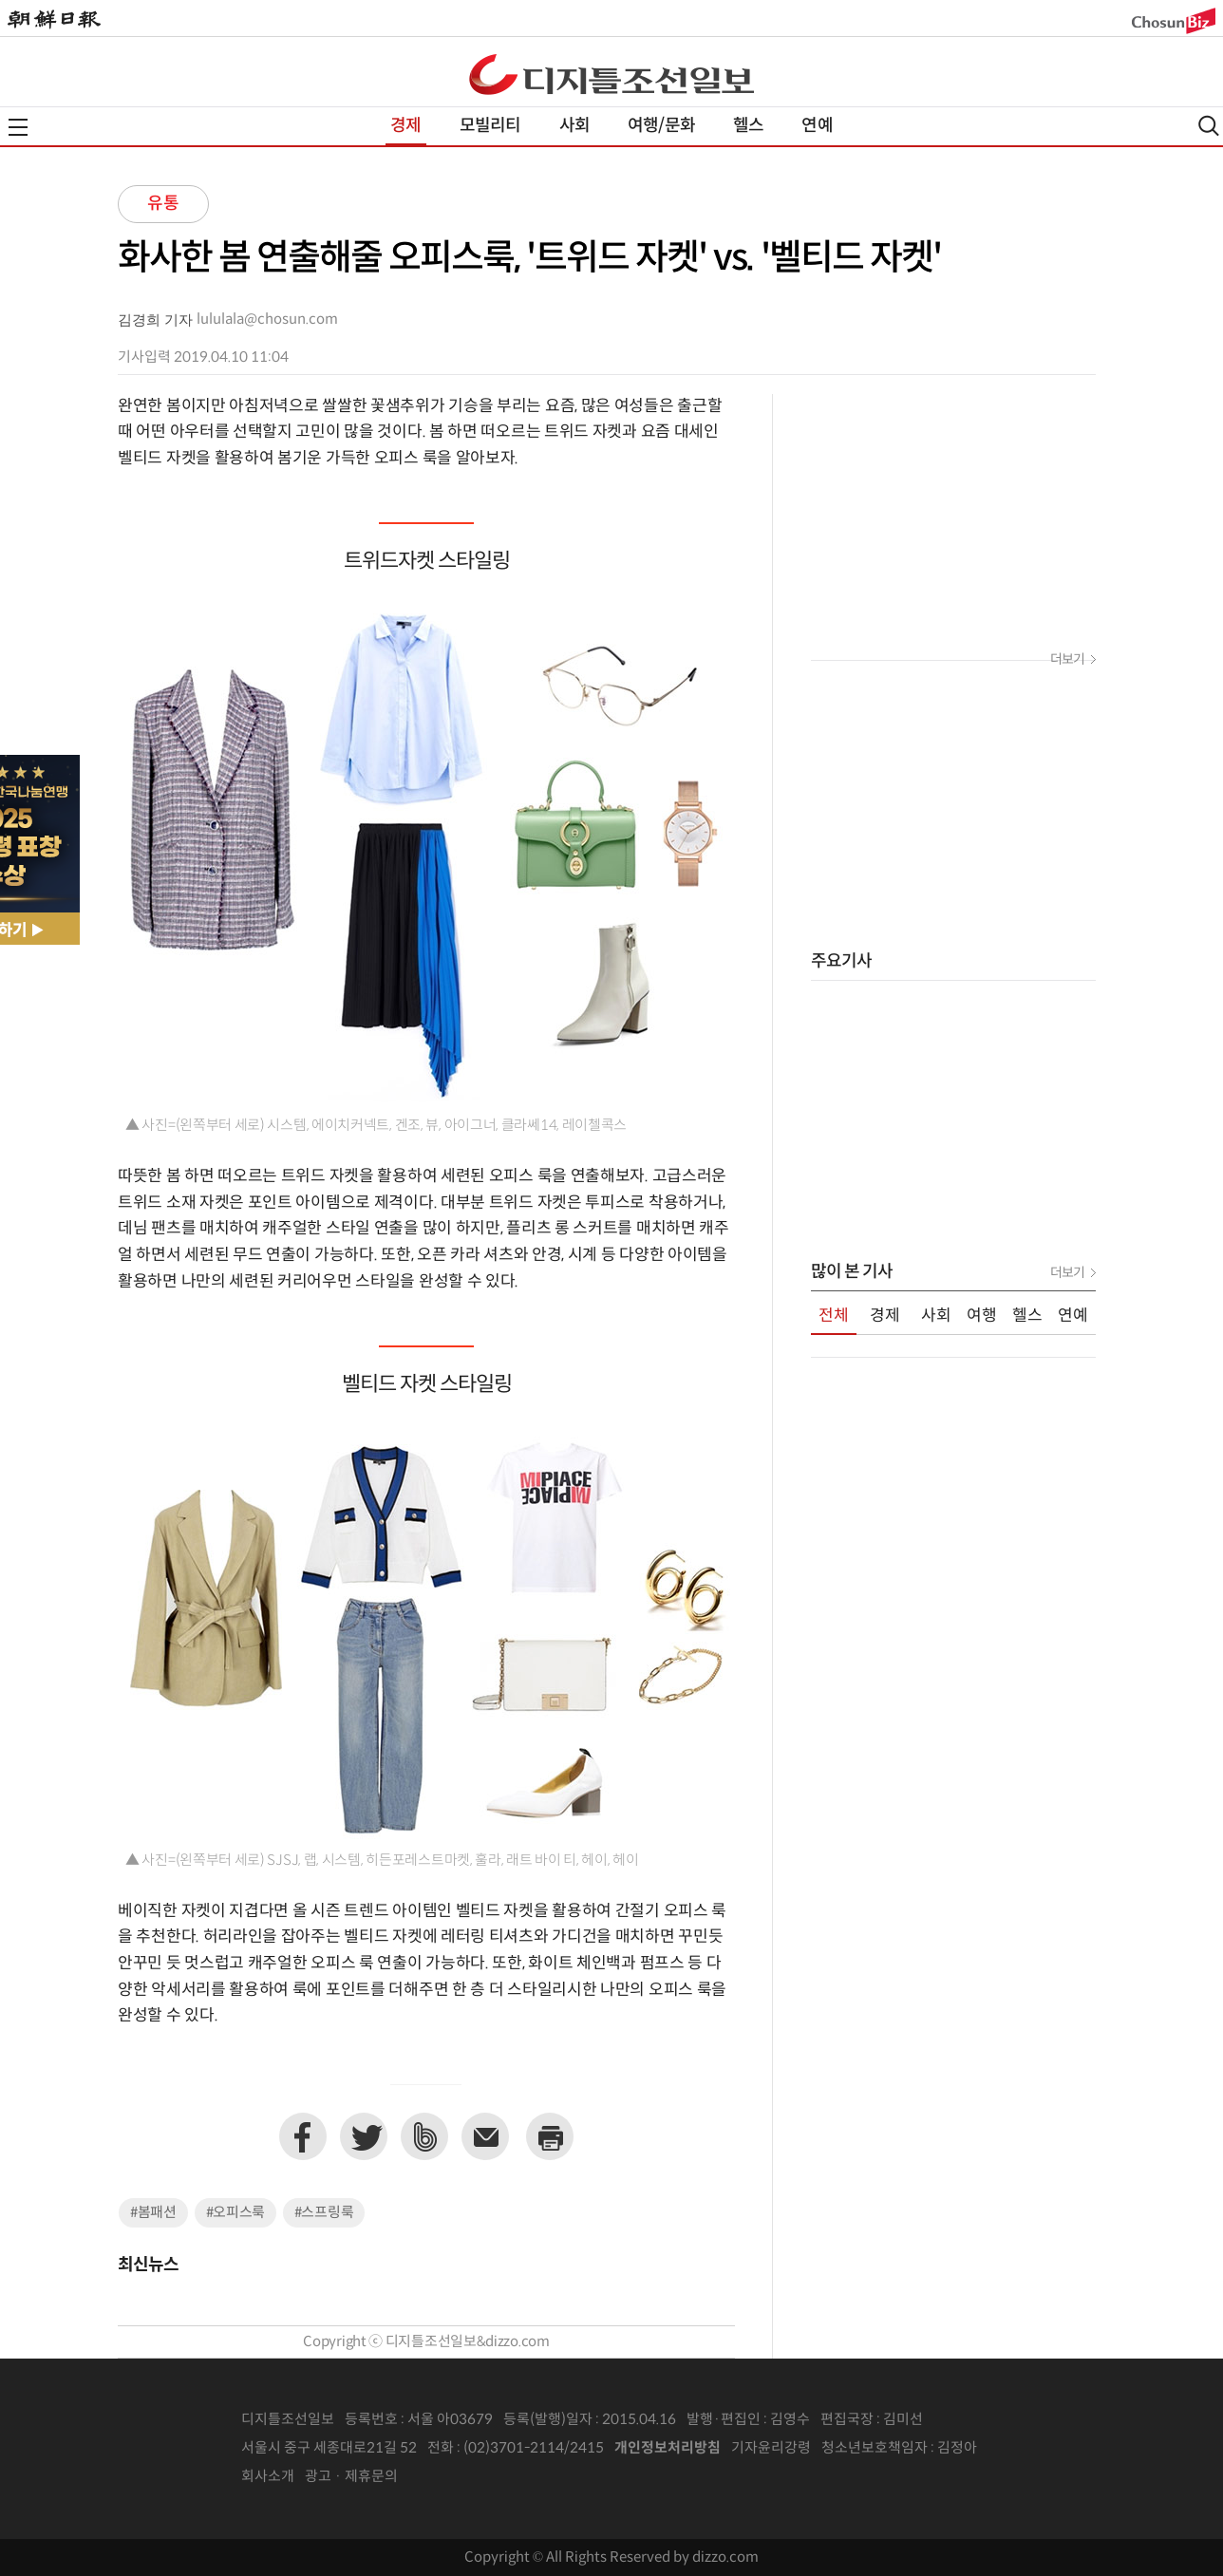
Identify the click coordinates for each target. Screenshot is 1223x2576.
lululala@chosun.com (267, 319)
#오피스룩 (236, 2213)
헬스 (748, 126)
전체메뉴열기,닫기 (18, 127)
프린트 (550, 2136)
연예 (816, 126)
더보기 (1067, 660)
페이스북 (303, 2136)
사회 (574, 126)
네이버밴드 (424, 2136)
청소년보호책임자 (874, 2448)
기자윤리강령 (771, 2448)
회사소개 (267, 2477)
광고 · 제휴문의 (351, 2477)
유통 (163, 204)
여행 (982, 1316)
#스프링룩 (324, 2213)
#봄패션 (153, 2213)
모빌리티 (490, 126)
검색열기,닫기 (1208, 126)
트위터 (363, 2136)
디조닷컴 (611, 74)
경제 (405, 126)
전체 (833, 1316)
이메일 (485, 2136)
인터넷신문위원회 (1040, 2449)
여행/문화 (661, 126)
